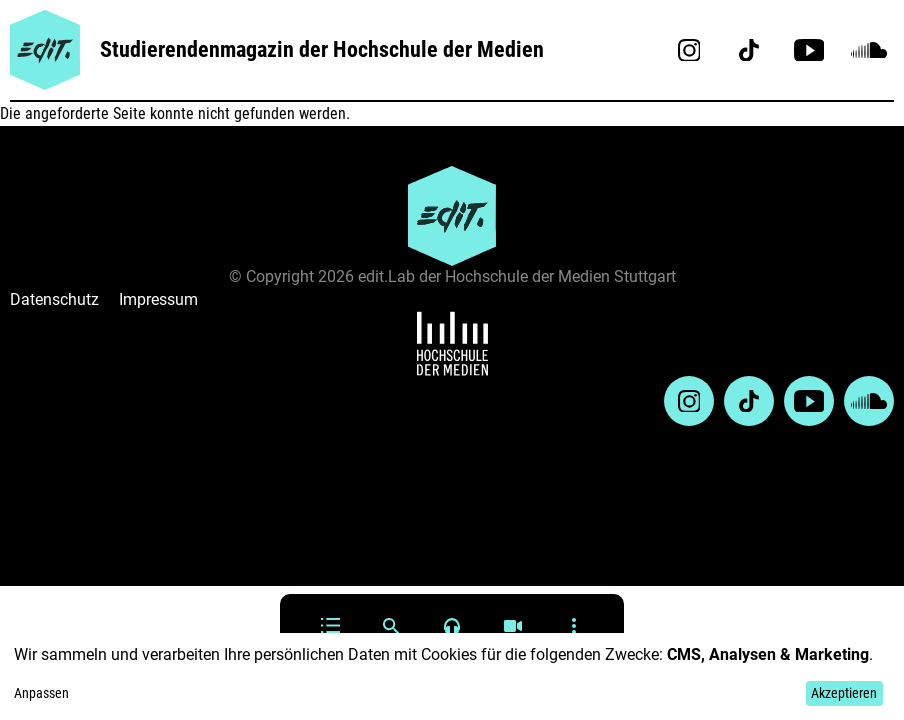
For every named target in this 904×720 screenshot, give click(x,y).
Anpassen (41, 693)
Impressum (158, 299)
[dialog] (452, 676)
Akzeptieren (844, 693)
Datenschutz (54, 299)
